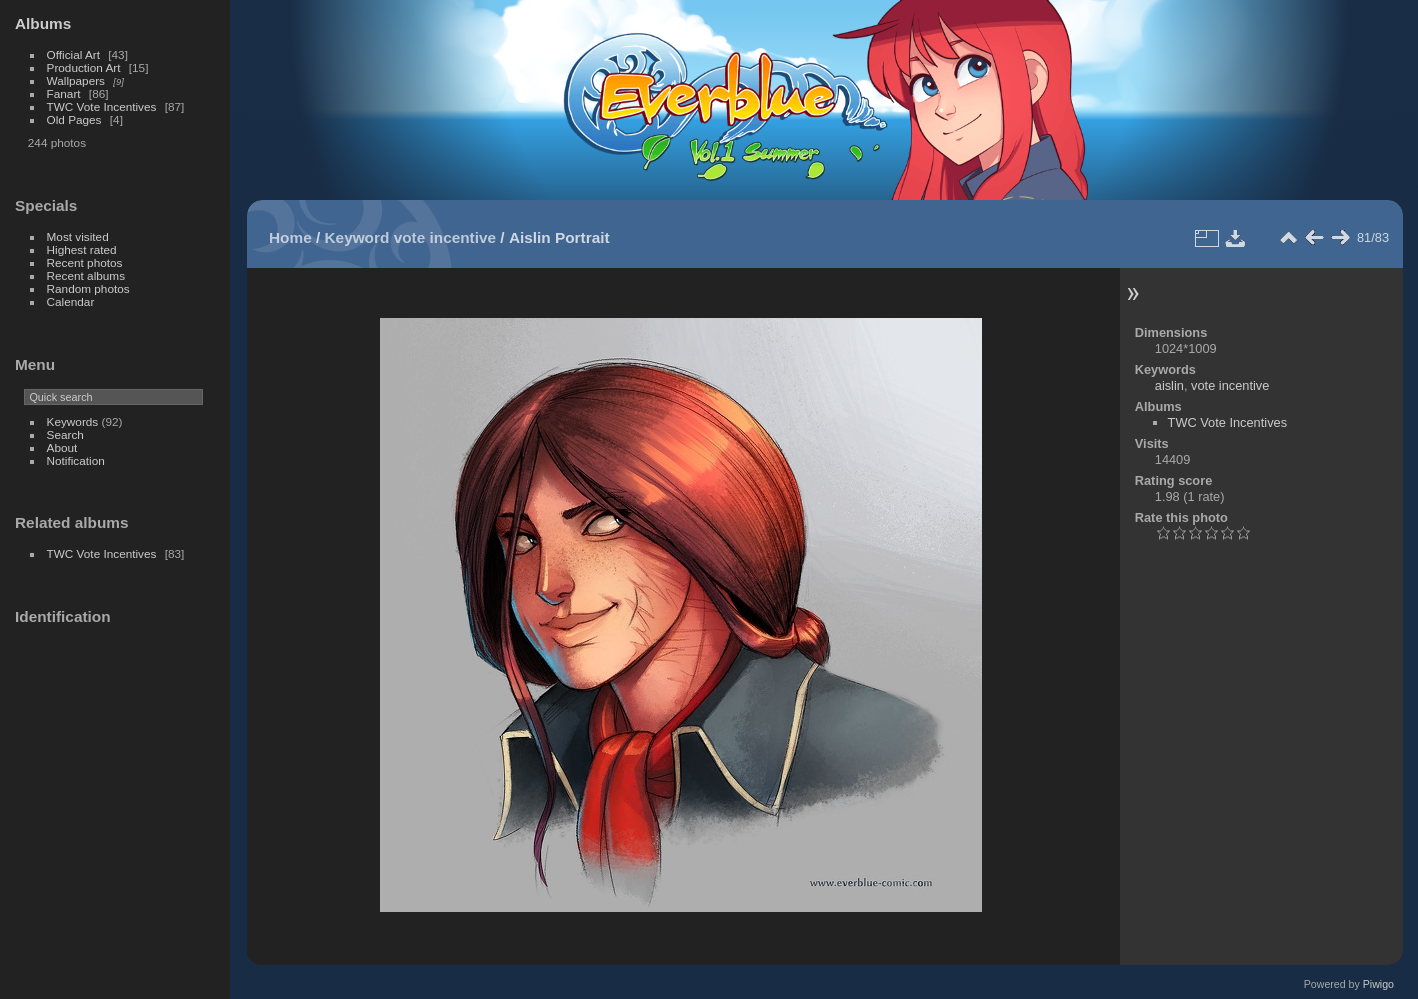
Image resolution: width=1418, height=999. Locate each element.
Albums (43, 23)
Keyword (357, 237)
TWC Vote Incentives (102, 106)
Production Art (84, 67)
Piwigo (1378, 984)
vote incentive (445, 237)
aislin (1169, 385)
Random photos (88, 288)
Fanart (64, 93)
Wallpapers (76, 80)
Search (65, 434)
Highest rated (82, 249)
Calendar (71, 301)
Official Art (73, 54)
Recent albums (86, 275)
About (62, 447)
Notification (76, 460)
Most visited (78, 236)
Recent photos (85, 262)
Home (290, 237)
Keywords (73, 421)
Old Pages (74, 119)
